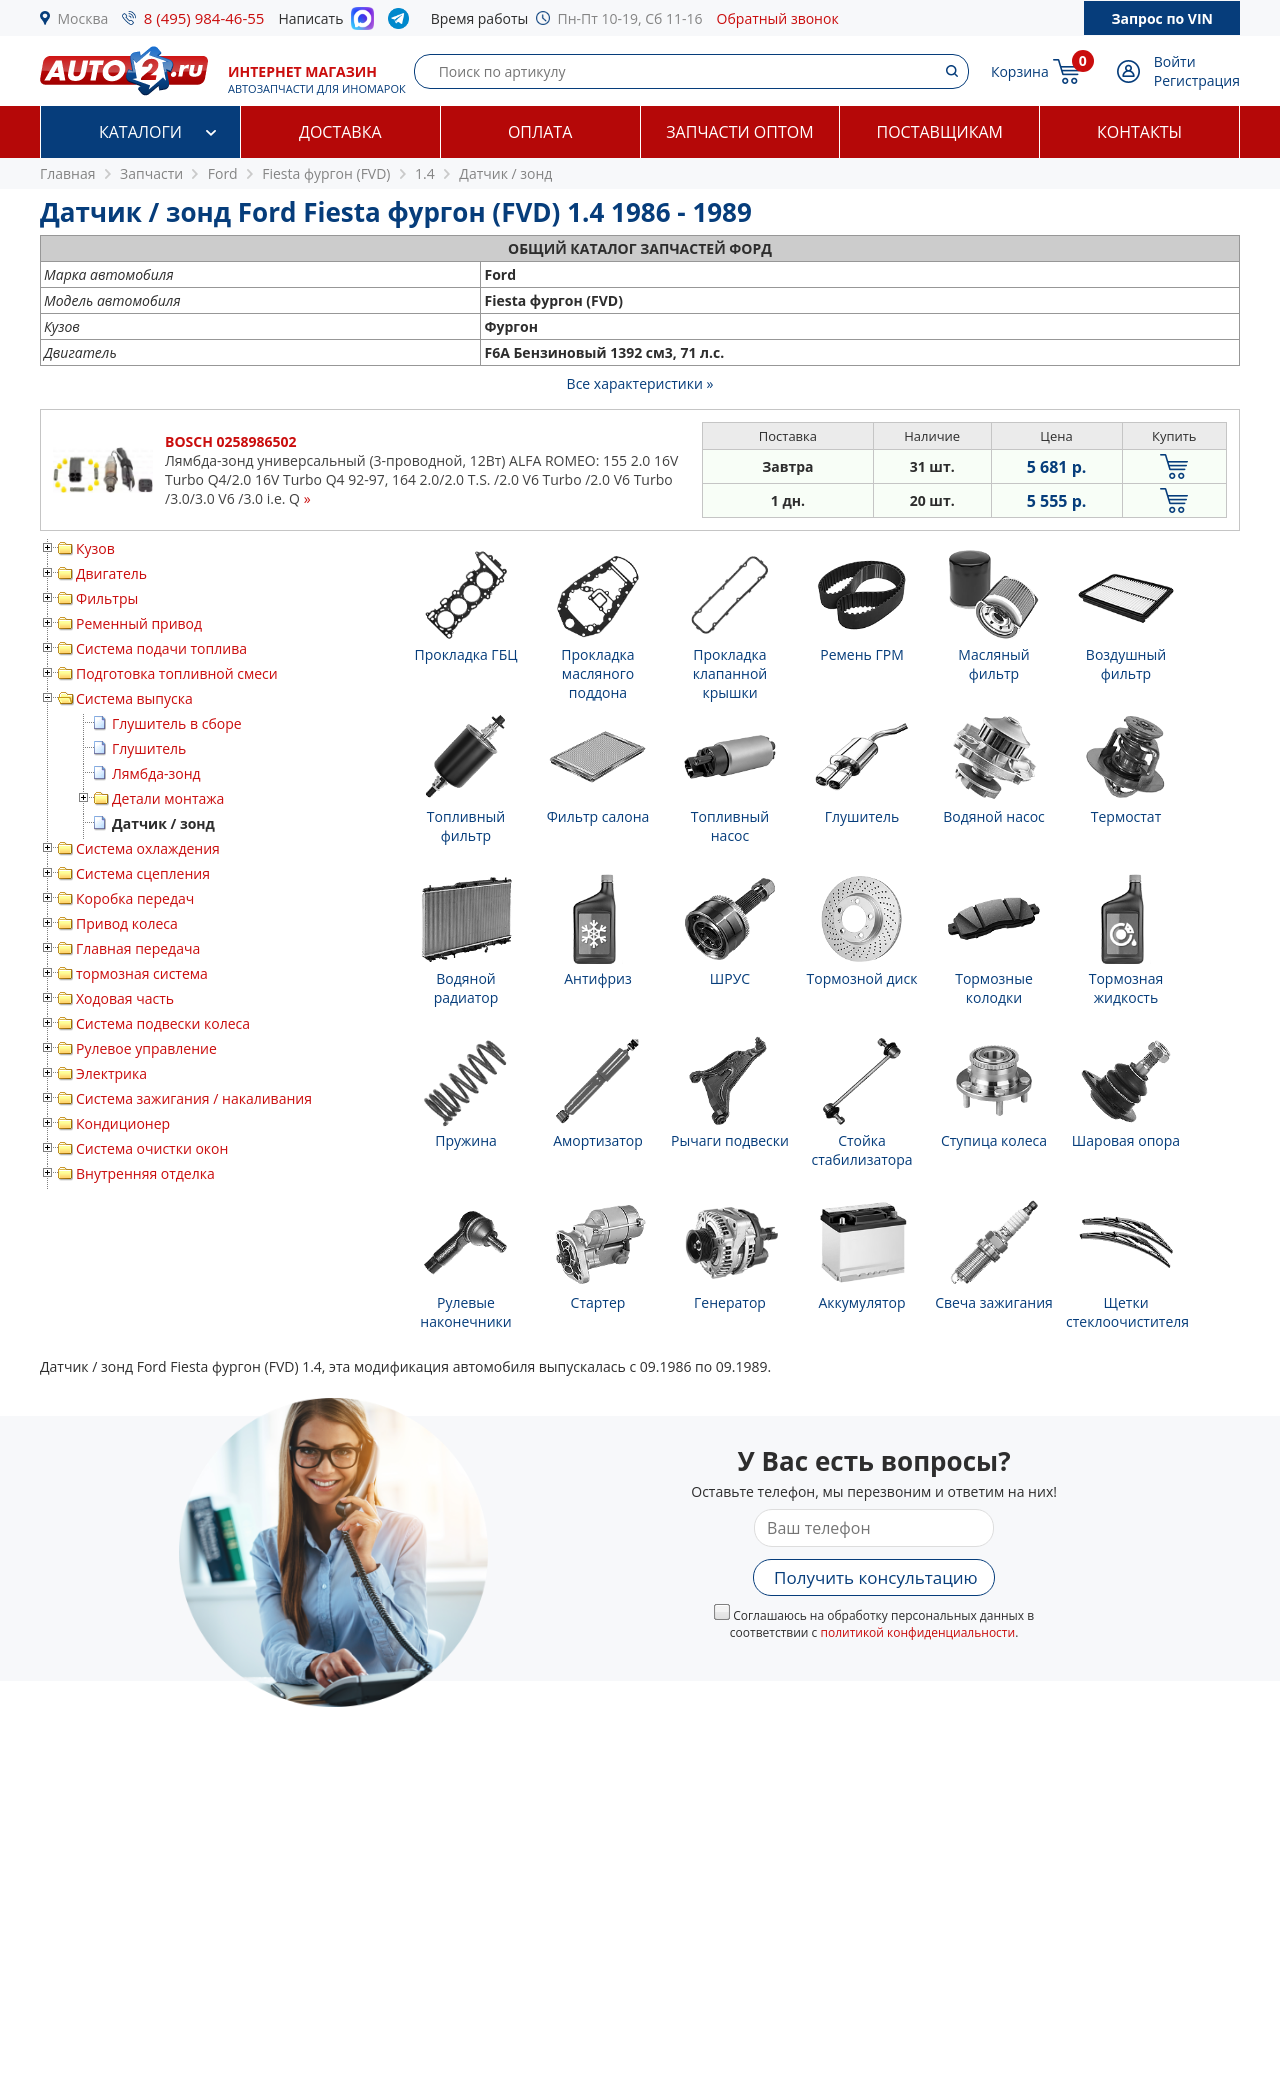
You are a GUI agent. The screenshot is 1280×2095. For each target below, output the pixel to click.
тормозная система (142, 973)
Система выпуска (134, 698)
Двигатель (111, 573)
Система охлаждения (148, 848)
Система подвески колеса (163, 1023)
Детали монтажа (168, 798)
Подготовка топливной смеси (177, 673)
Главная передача (138, 948)
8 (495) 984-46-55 (204, 18)
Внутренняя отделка (145, 1173)
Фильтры (107, 598)
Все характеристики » (640, 383)
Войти (1175, 61)
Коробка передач (135, 898)
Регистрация (1197, 80)
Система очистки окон (152, 1148)
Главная (68, 173)
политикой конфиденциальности (917, 1632)
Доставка (340, 132)
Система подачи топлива (161, 648)
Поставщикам (940, 132)
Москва (83, 18)
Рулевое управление (146, 1048)
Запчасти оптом (739, 132)
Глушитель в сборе (177, 723)
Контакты (1139, 132)
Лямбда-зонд (156, 773)
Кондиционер (123, 1123)
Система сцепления (143, 873)
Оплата (540, 132)
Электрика (111, 1073)
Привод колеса (127, 923)
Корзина (1020, 71)
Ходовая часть (125, 998)
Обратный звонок (778, 18)
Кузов (95, 548)
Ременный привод (139, 623)
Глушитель (149, 748)
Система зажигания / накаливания (194, 1098)
